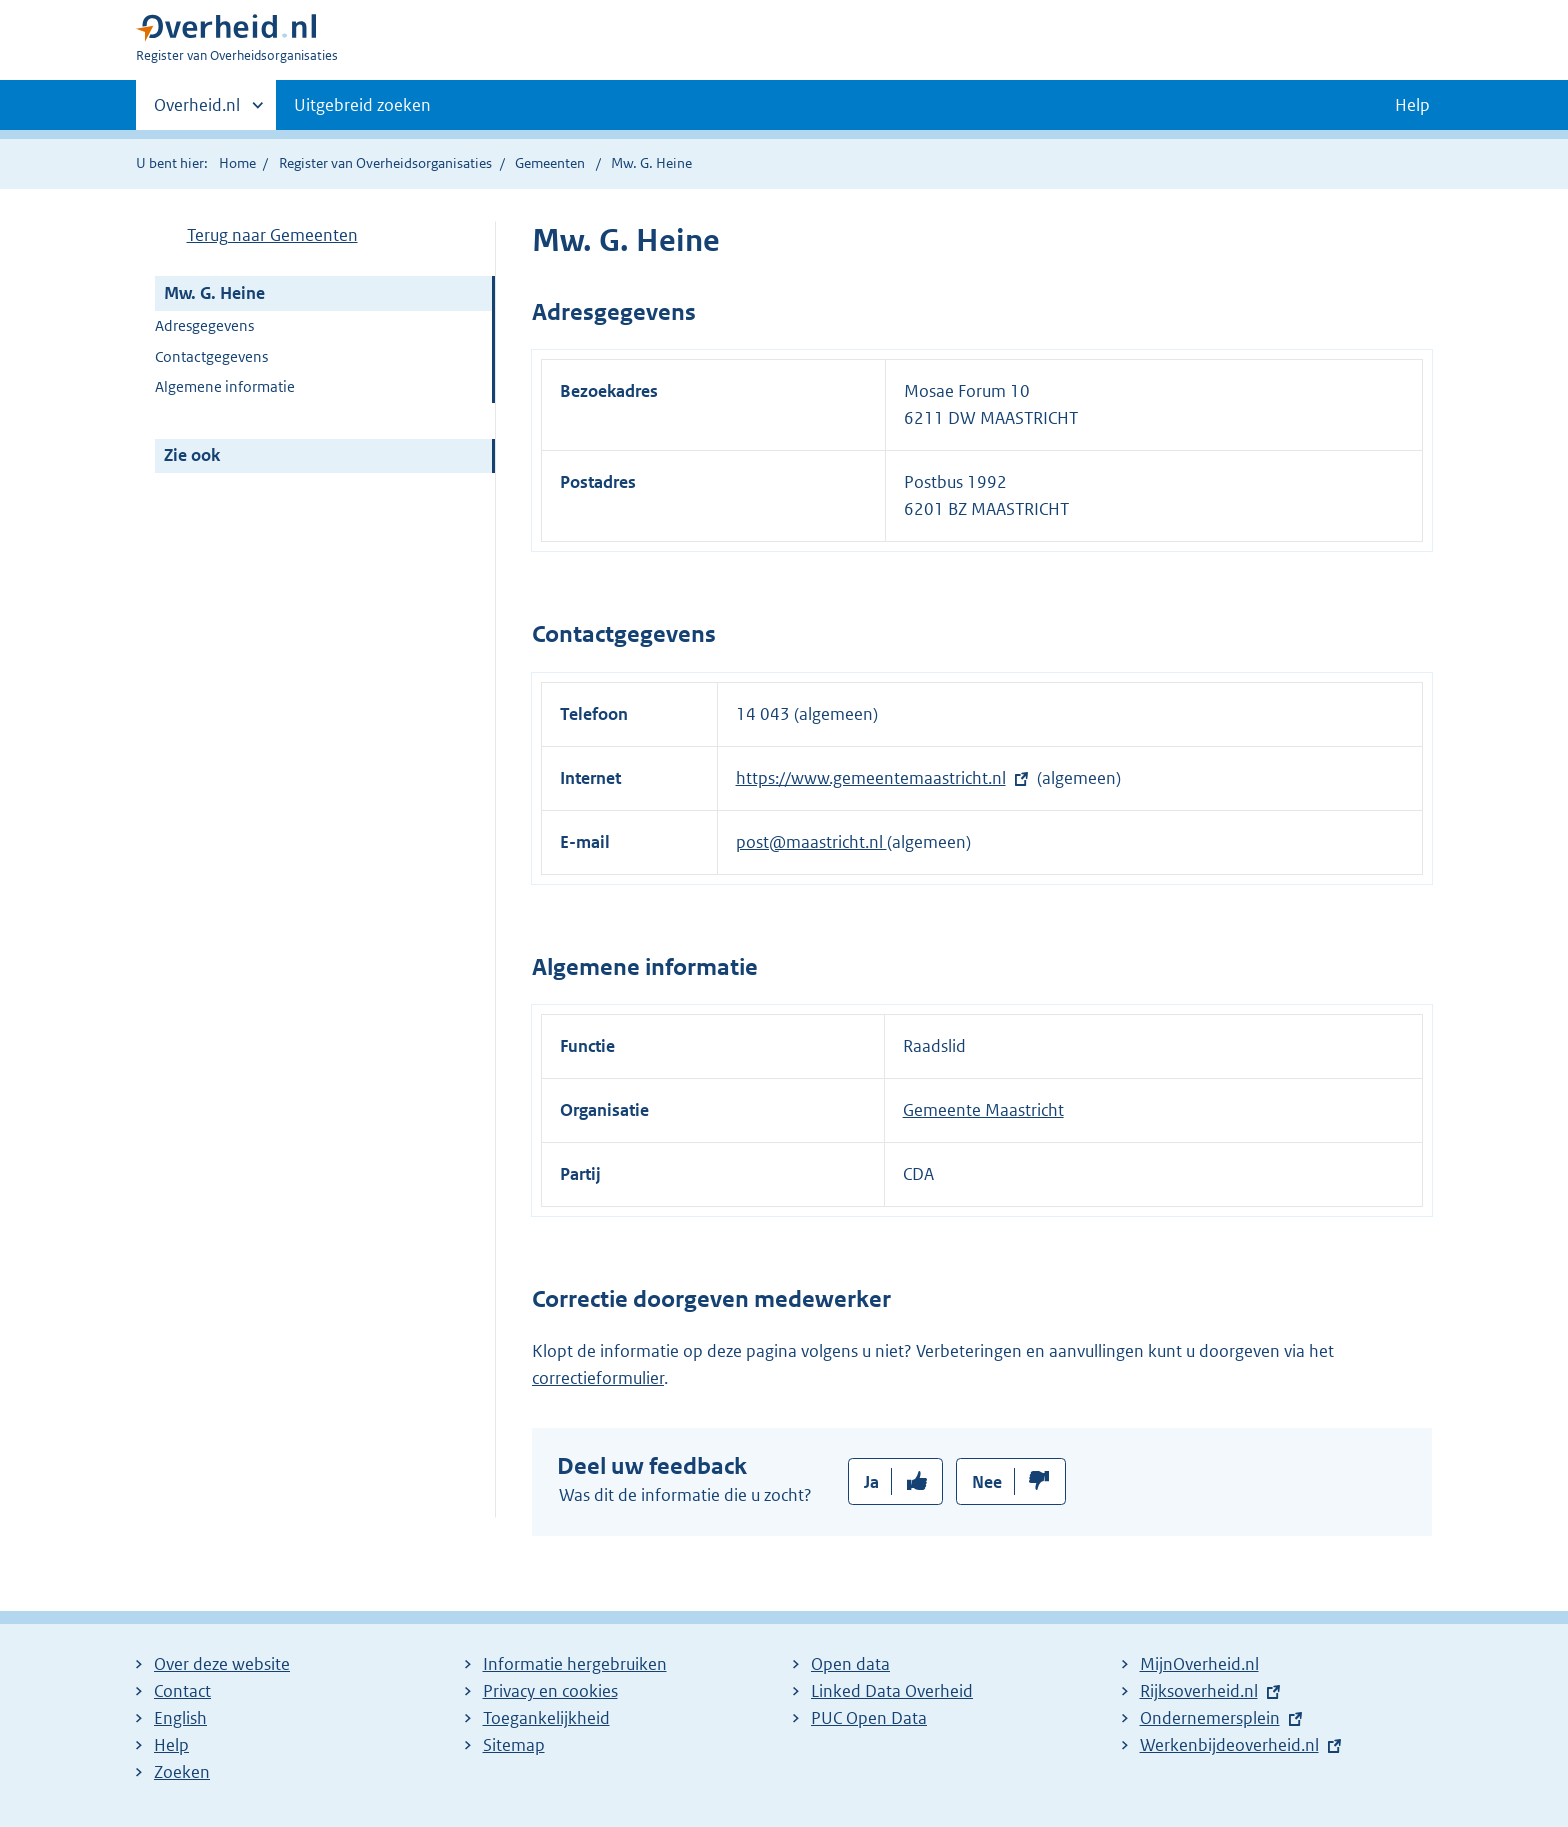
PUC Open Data (869, 1718)
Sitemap (514, 1745)
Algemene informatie (225, 386)
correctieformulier (598, 1378)
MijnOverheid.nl (1199, 1664)
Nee (987, 1482)
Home (237, 163)
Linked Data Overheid (892, 1691)
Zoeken (182, 1772)
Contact (182, 1691)
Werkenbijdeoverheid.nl (1229, 1745)
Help (171, 1745)
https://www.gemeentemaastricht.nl (871, 778)
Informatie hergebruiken (575, 1664)
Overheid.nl (197, 111)
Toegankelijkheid (546, 1718)
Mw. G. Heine (214, 293)
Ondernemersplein (1210, 1718)
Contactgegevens (211, 356)
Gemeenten (550, 163)
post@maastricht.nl (811, 842)
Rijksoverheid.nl (1199, 1691)
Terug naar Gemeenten (272, 235)
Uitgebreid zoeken (362, 105)
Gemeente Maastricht (983, 1110)
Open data (850, 1664)
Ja (871, 1482)
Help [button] (1412, 105)
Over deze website (222, 1664)
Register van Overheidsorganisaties (385, 163)
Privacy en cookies (550, 1691)
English (180, 1718)
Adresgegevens (204, 325)
